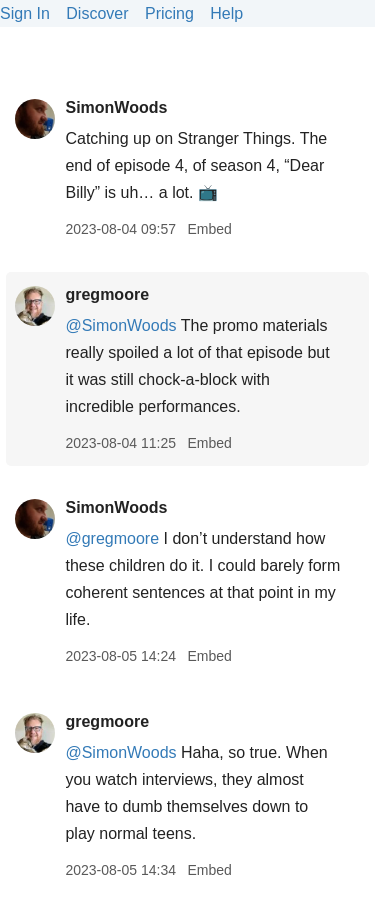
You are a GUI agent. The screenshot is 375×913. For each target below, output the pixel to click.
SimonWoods (116, 107)
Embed (209, 229)
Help (226, 13)
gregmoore (107, 294)
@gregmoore (112, 538)
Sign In (25, 13)
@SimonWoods (120, 325)
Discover (97, 13)
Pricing (169, 13)
